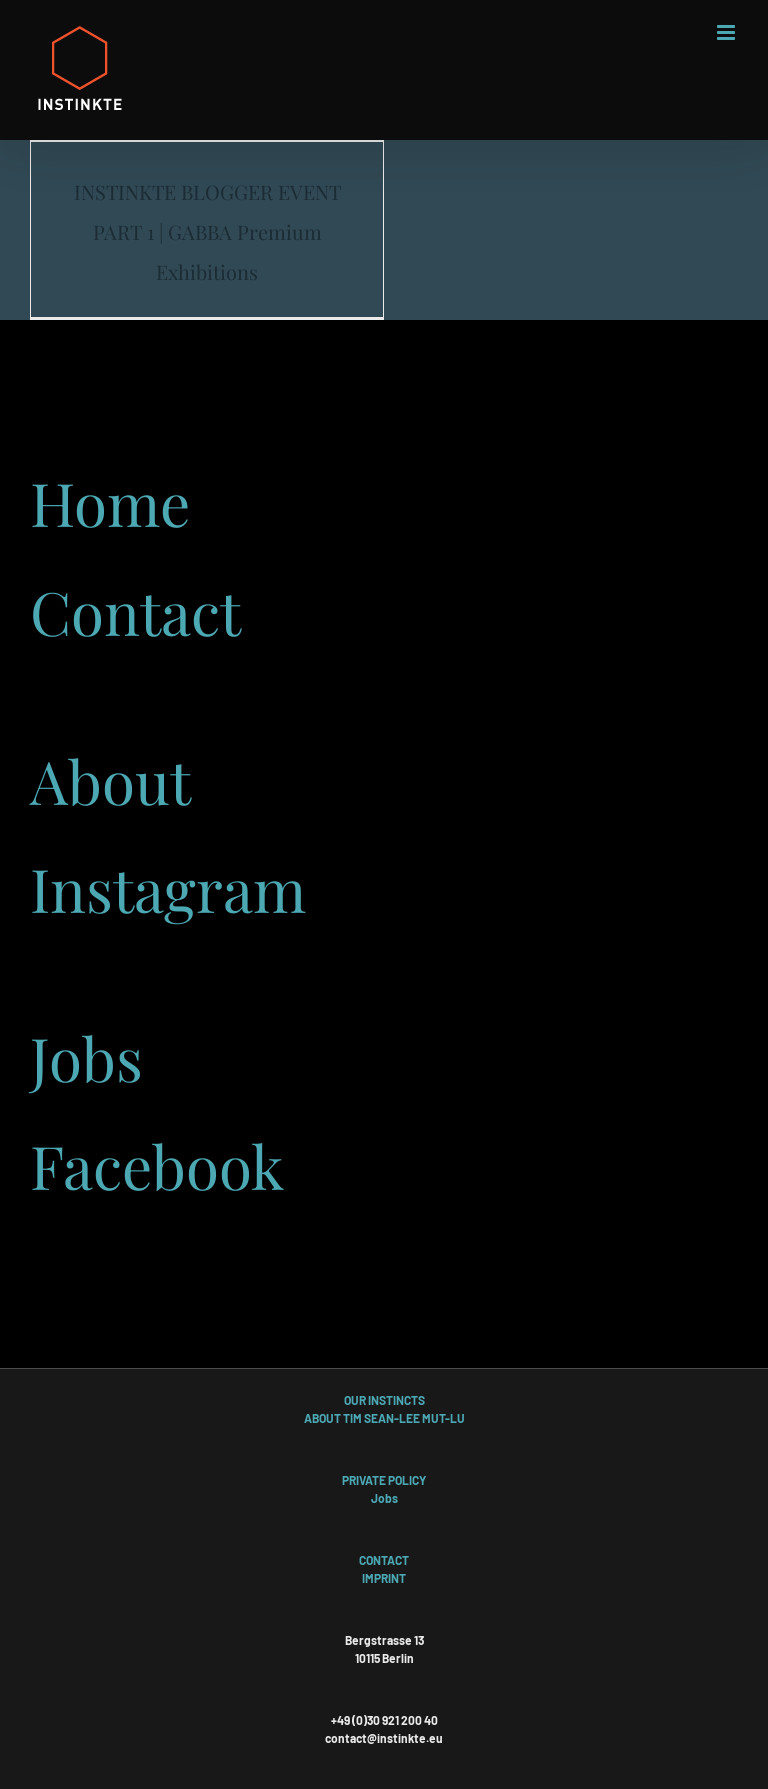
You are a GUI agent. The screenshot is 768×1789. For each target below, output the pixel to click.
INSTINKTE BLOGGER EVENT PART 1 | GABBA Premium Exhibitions (207, 231)
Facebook (157, 1165)
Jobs (86, 1057)
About (110, 780)
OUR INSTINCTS (384, 1400)
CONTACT (384, 1560)
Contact (135, 611)
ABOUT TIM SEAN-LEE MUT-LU (384, 1418)
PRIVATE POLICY (384, 1480)
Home (110, 502)
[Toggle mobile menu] (727, 32)
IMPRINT (384, 1578)
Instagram (168, 888)
